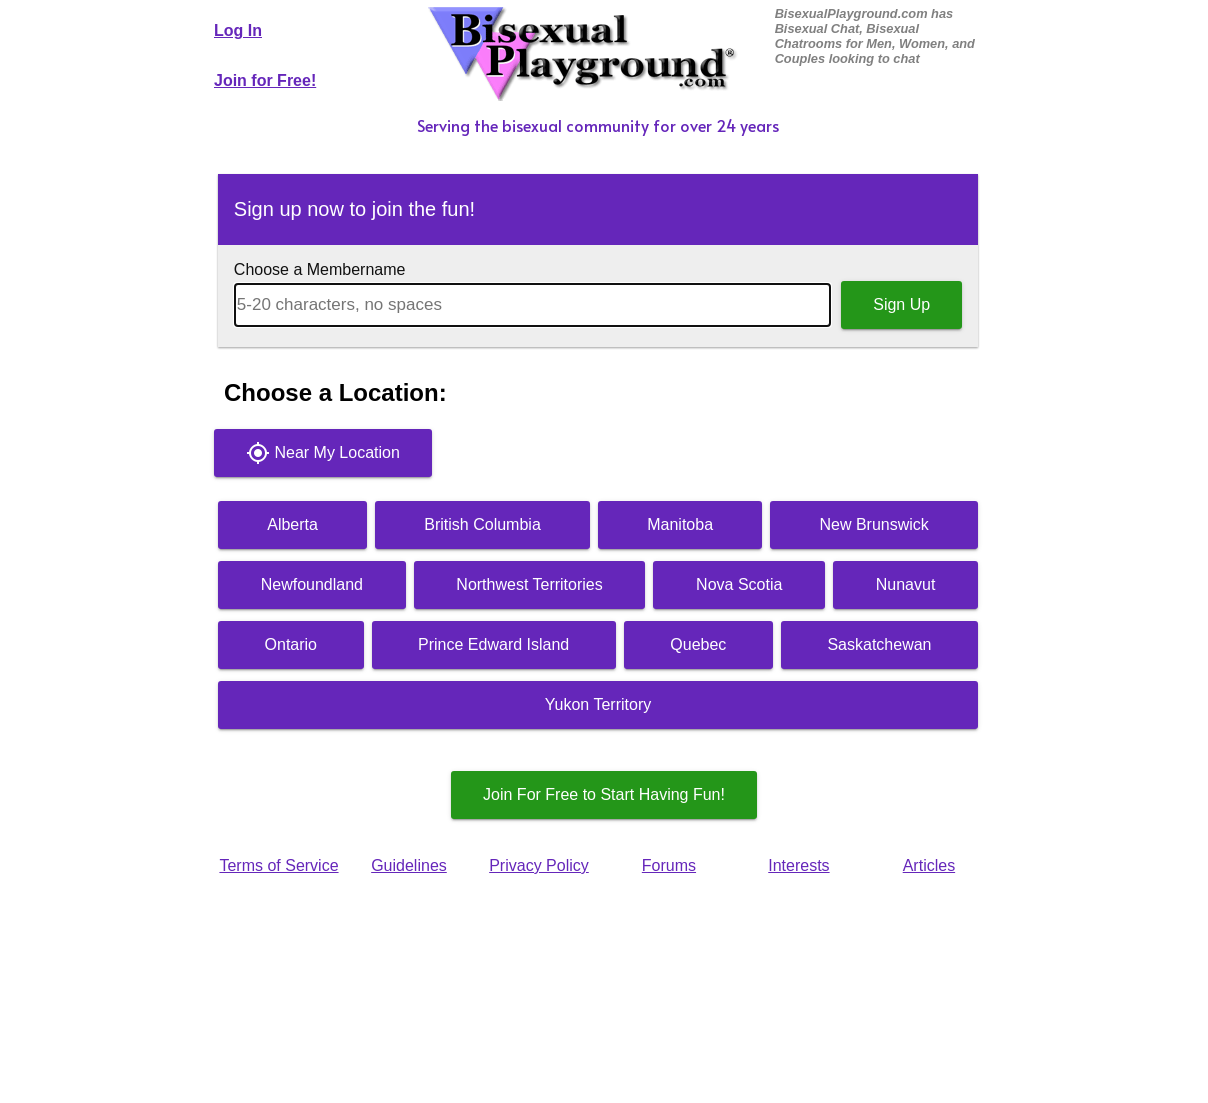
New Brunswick (873, 524)
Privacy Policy (539, 865)
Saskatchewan (879, 644)
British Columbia (482, 524)
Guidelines (409, 865)
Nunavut (906, 584)
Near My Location (323, 453)
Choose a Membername (320, 269)
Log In (238, 30)
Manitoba (680, 524)
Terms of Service (278, 865)
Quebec (698, 644)
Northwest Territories (529, 584)
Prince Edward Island (493, 644)
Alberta (292, 524)
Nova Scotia (739, 584)
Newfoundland (312, 584)
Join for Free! (265, 80)
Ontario (291, 644)
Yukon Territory (598, 704)
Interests (798, 865)
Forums (669, 865)
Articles (929, 865)
